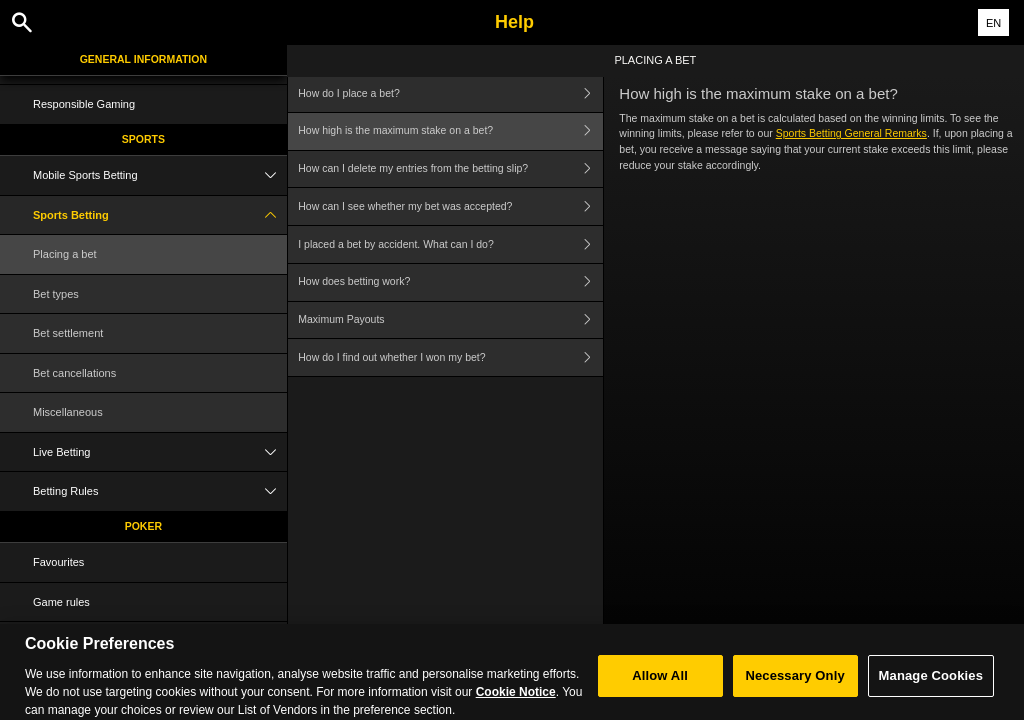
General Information (143, 59)
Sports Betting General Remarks (851, 133)
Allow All (660, 684)
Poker (143, 526)
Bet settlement (68, 333)
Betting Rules (160, 491)
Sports (143, 139)
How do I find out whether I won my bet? (450, 357)
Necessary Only (794, 684)
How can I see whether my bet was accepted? (450, 206)
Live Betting (160, 452)
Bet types (56, 294)
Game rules (61, 602)
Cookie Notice (516, 700)
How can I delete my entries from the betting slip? (450, 169)
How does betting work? (450, 282)
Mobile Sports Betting (160, 175)
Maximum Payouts (450, 320)
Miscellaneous (68, 412)
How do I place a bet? (450, 93)
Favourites (58, 562)
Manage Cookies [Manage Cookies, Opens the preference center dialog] (931, 684)
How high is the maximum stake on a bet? (450, 131)
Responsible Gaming (84, 104)
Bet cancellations (74, 373)
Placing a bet (65, 254)
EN (993, 23)
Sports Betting (160, 215)
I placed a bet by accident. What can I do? (450, 244)
